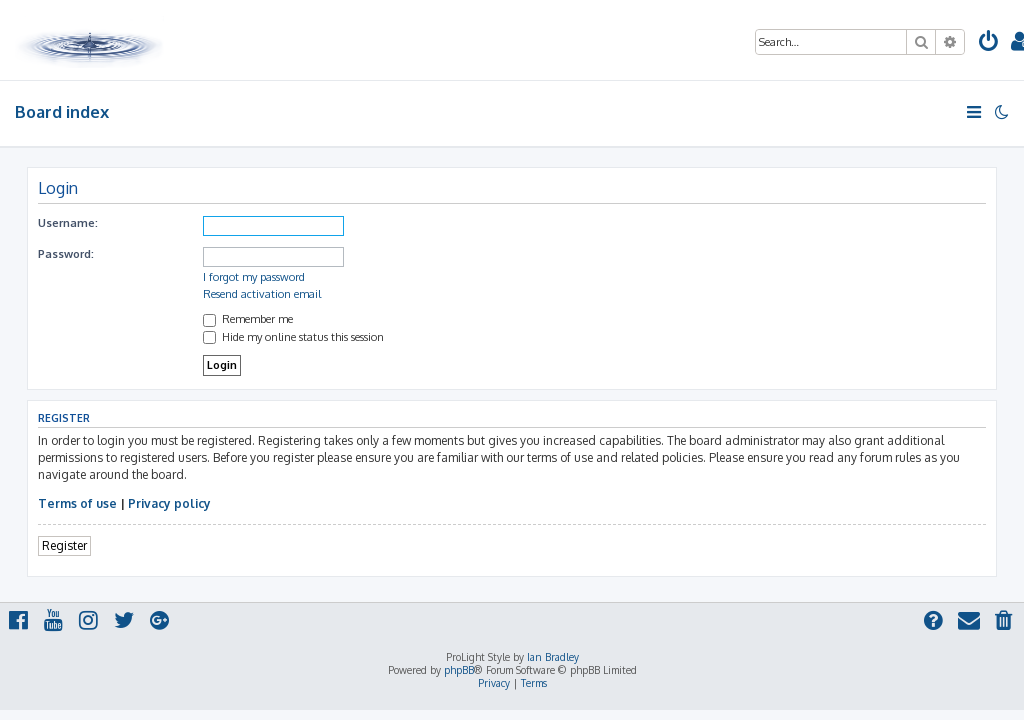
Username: (68, 223)
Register (64, 545)
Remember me (248, 319)
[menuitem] (989, 43)
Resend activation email (262, 294)
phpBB (459, 670)
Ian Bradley (553, 657)
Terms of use (77, 503)
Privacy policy (169, 503)
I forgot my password (254, 277)
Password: (66, 254)
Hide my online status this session (293, 337)
